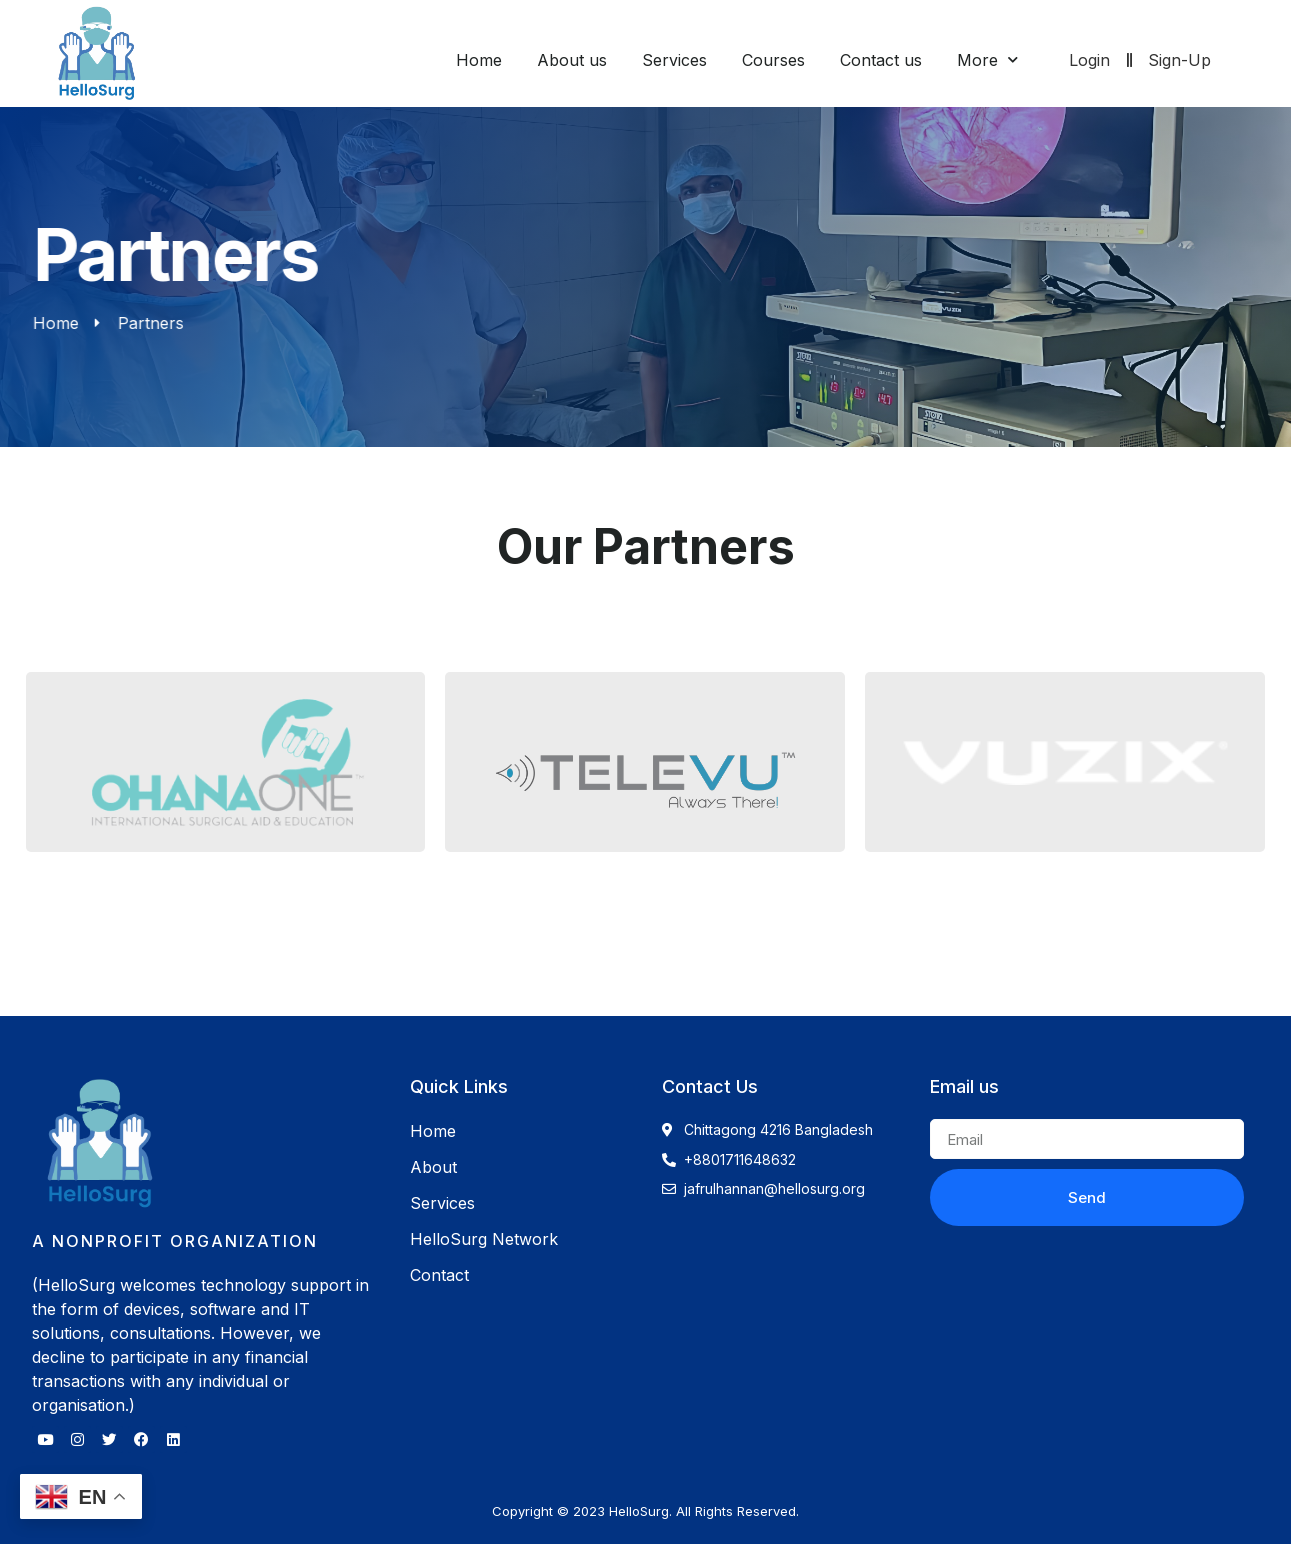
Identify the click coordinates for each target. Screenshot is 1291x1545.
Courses (773, 60)
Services (674, 60)
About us (572, 60)
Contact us (881, 60)
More (987, 59)
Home (479, 60)
